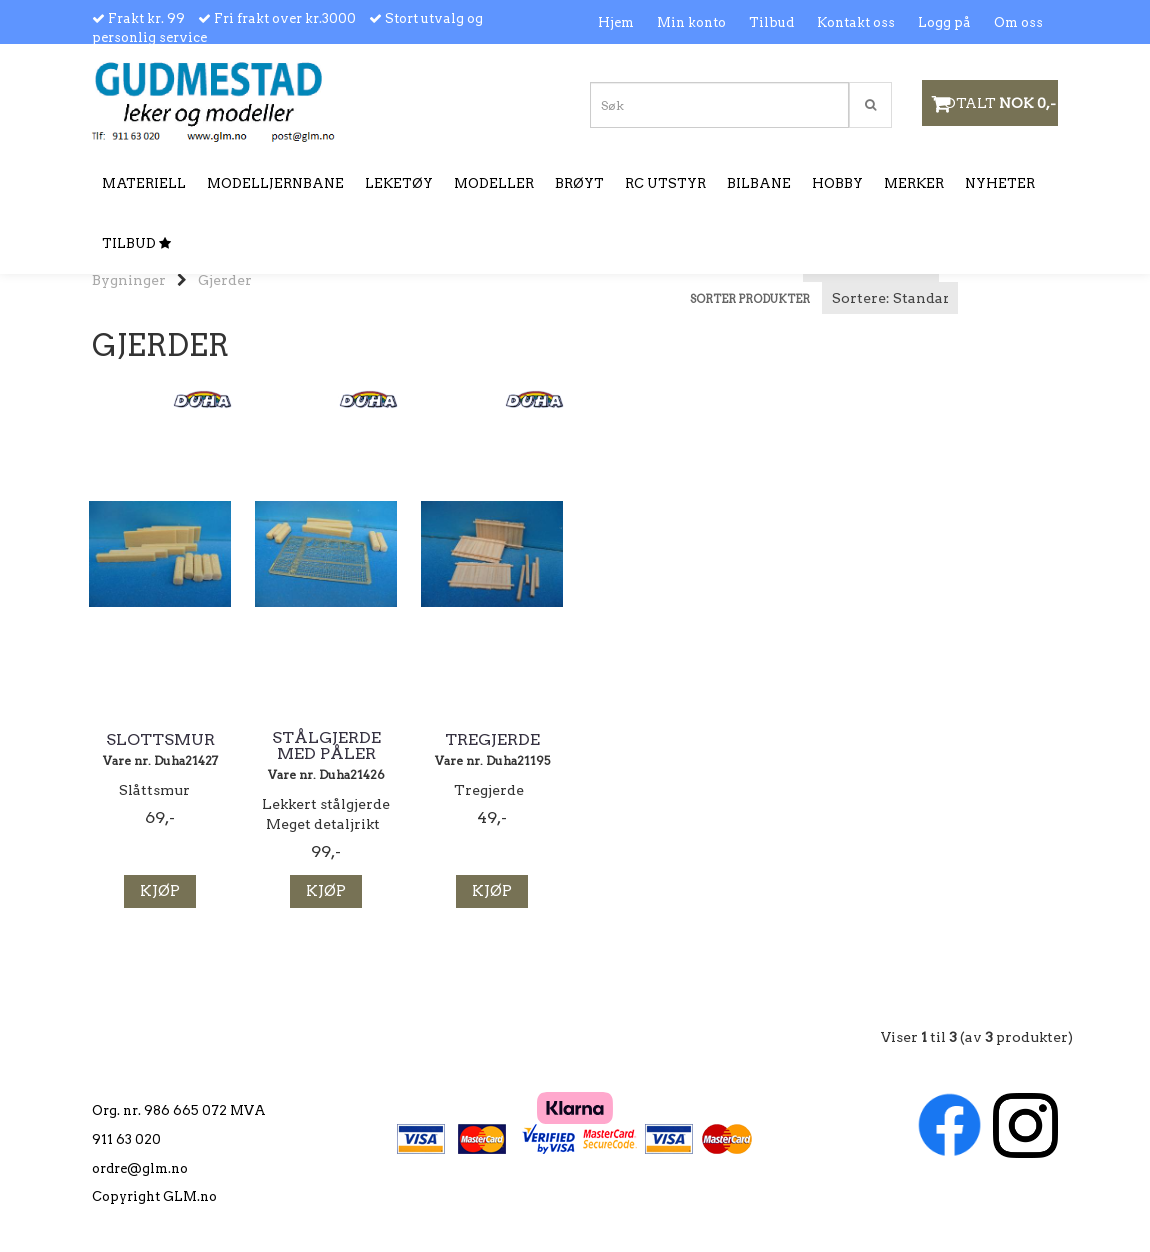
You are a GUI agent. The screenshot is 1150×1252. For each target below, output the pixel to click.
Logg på (944, 22)
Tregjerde (492, 740)
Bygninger (129, 280)
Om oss (1018, 22)
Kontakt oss (856, 22)
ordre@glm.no (140, 1168)
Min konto (691, 22)
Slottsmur (160, 740)
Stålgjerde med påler (326, 746)
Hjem (616, 22)
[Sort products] (890, 298)
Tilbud (771, 22)
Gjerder (225, 280)
